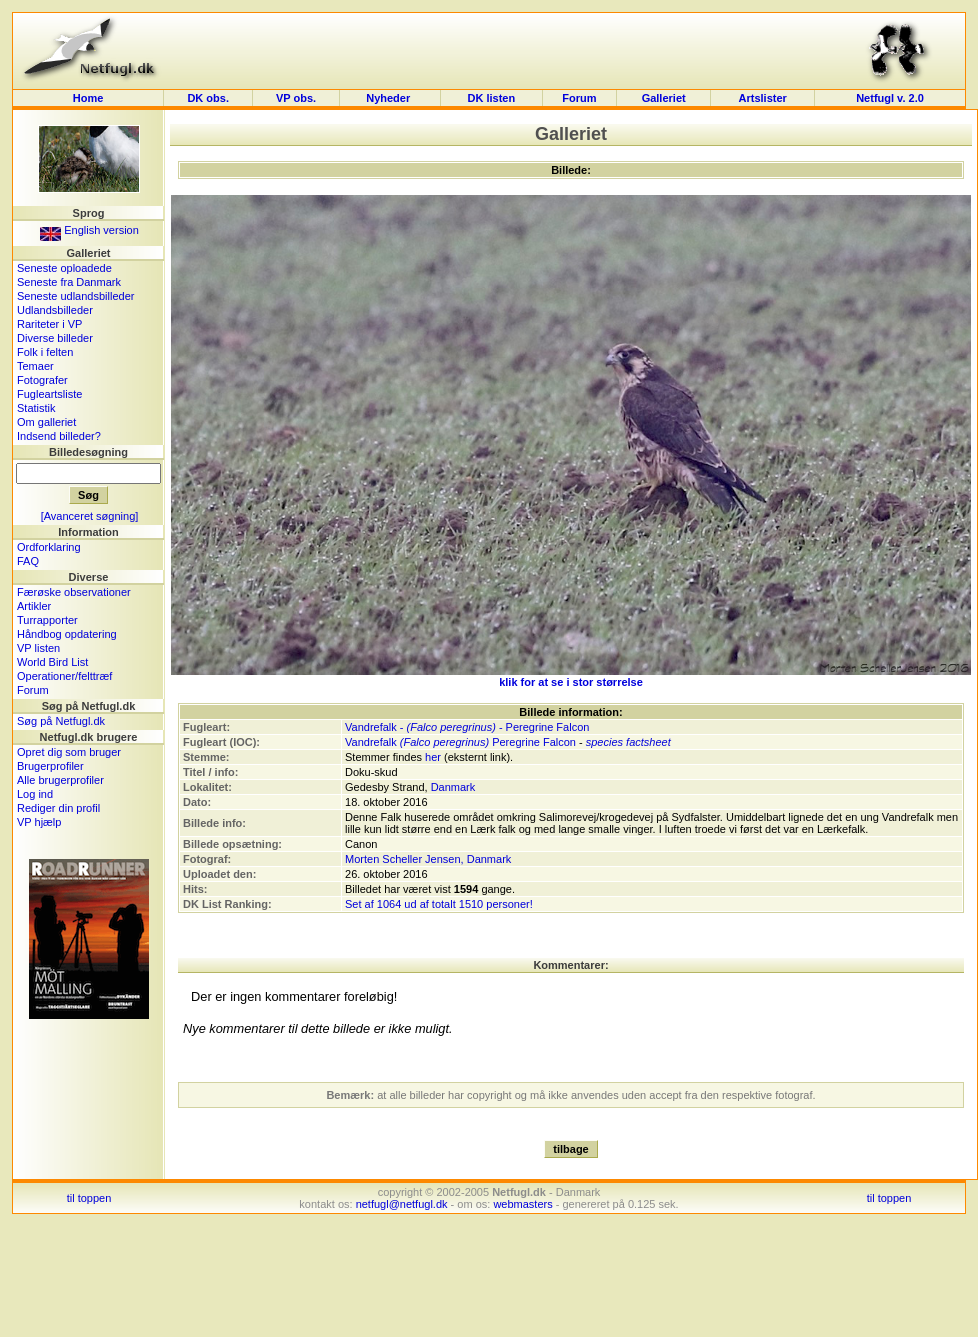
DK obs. (208, 98)
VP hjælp (39, 822)
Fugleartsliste (49, 394)
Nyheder (389, 98)
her (433, 757)
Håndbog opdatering (67, 634)
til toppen (89, 1198)
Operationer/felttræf (64, 676)
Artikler (34, 606)
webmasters (522, 1204)
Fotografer (42, 380)
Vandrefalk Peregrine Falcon (460, 742)
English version (89, 230)
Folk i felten (45, 352)
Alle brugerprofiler (60, 780)
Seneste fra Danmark (69, 282)
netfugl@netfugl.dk (402, 1204)
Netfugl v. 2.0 (890, 98)
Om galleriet (46, 422)
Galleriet (664, 98)
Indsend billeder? (59, 436)
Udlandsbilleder (55, 310)
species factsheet (628, 742)
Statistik (36, 408)
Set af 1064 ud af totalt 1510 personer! (439, 904)
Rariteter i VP (49, 324)
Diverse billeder (55, 338)
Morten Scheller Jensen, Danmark (428, 859)
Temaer (35, 366)
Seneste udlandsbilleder (75, 296)
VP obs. (296, 98)
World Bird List (52, 662)
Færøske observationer (74, 592)
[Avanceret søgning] (90, 516)
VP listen (38, 648)
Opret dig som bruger (69, 752)
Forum (579, 98)
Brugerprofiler (50, 766)
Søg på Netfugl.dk (61, 721)
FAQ (28, 561)
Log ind (35, 794)
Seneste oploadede (64, 268)
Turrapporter (47, 620)
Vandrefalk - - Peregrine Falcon (467, 727)
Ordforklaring (49, 547)
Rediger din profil (58, 808)
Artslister (763, 98)
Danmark (453, 787)
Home (88, 98)
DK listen (491, 98)
